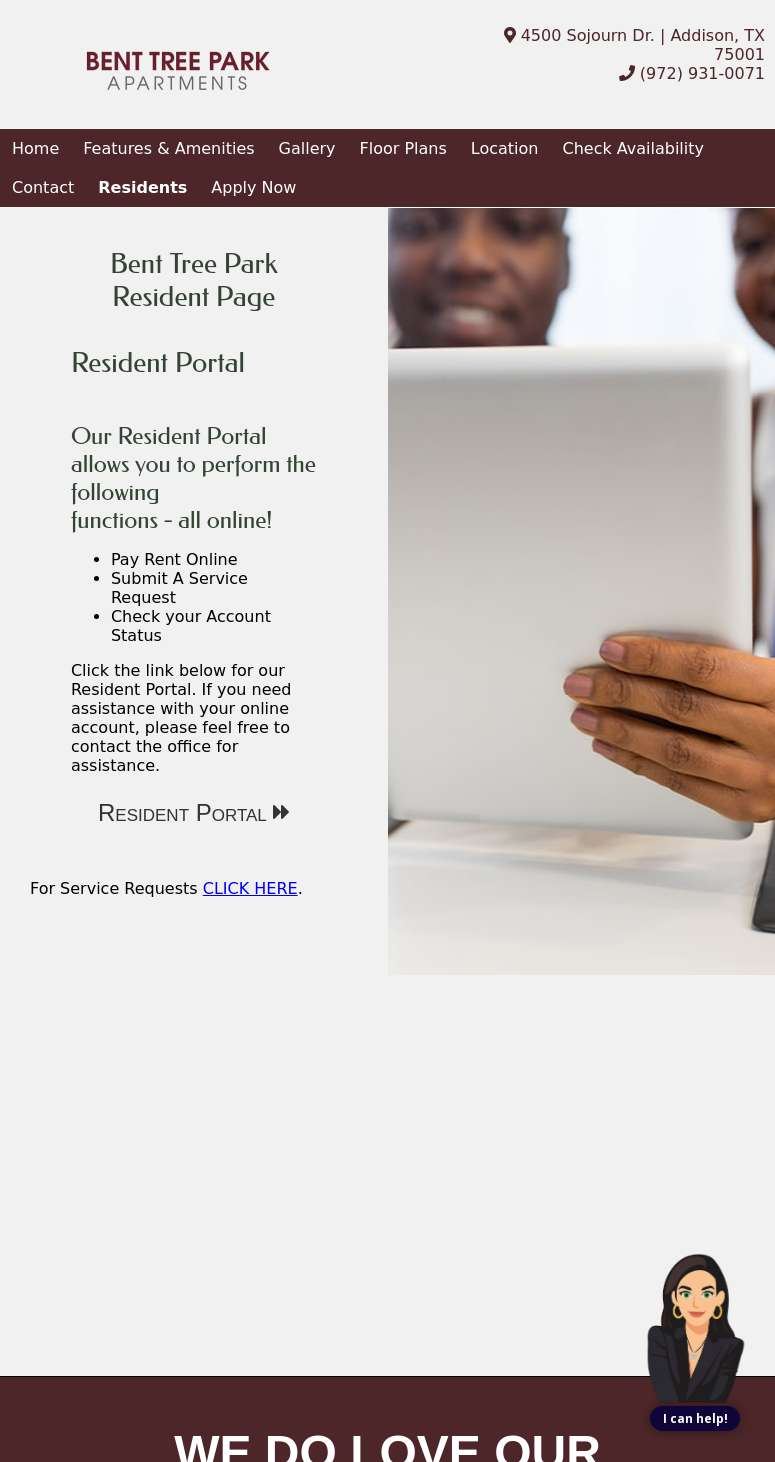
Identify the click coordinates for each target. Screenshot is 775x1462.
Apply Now (253, 187)
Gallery (307, 148)
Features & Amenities (168, 148)
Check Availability (633, 148)
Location (505, 148)
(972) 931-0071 (692, 73)
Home (35, 148)
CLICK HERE (250, 888)
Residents (142, 187)
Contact (43, 187)
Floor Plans (403, 148)
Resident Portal (193, 812)
